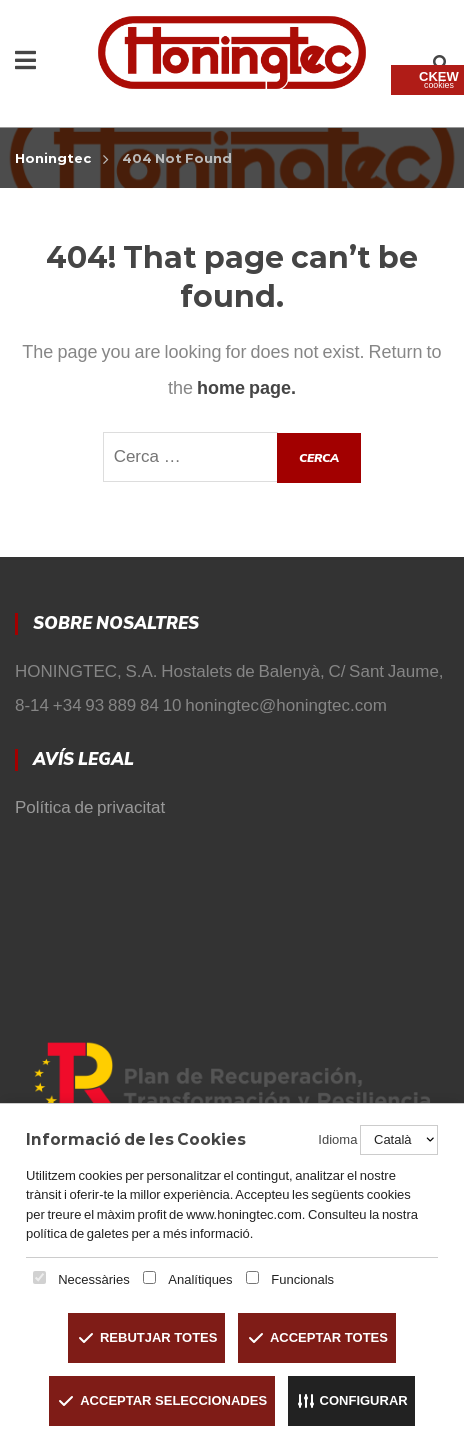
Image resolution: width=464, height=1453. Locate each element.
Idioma (337, 1139)
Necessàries (94, 1279)
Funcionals (302, 1279)
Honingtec (53, 158)
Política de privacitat (90, 807)
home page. (246, 388)
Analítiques (200, 1279)
